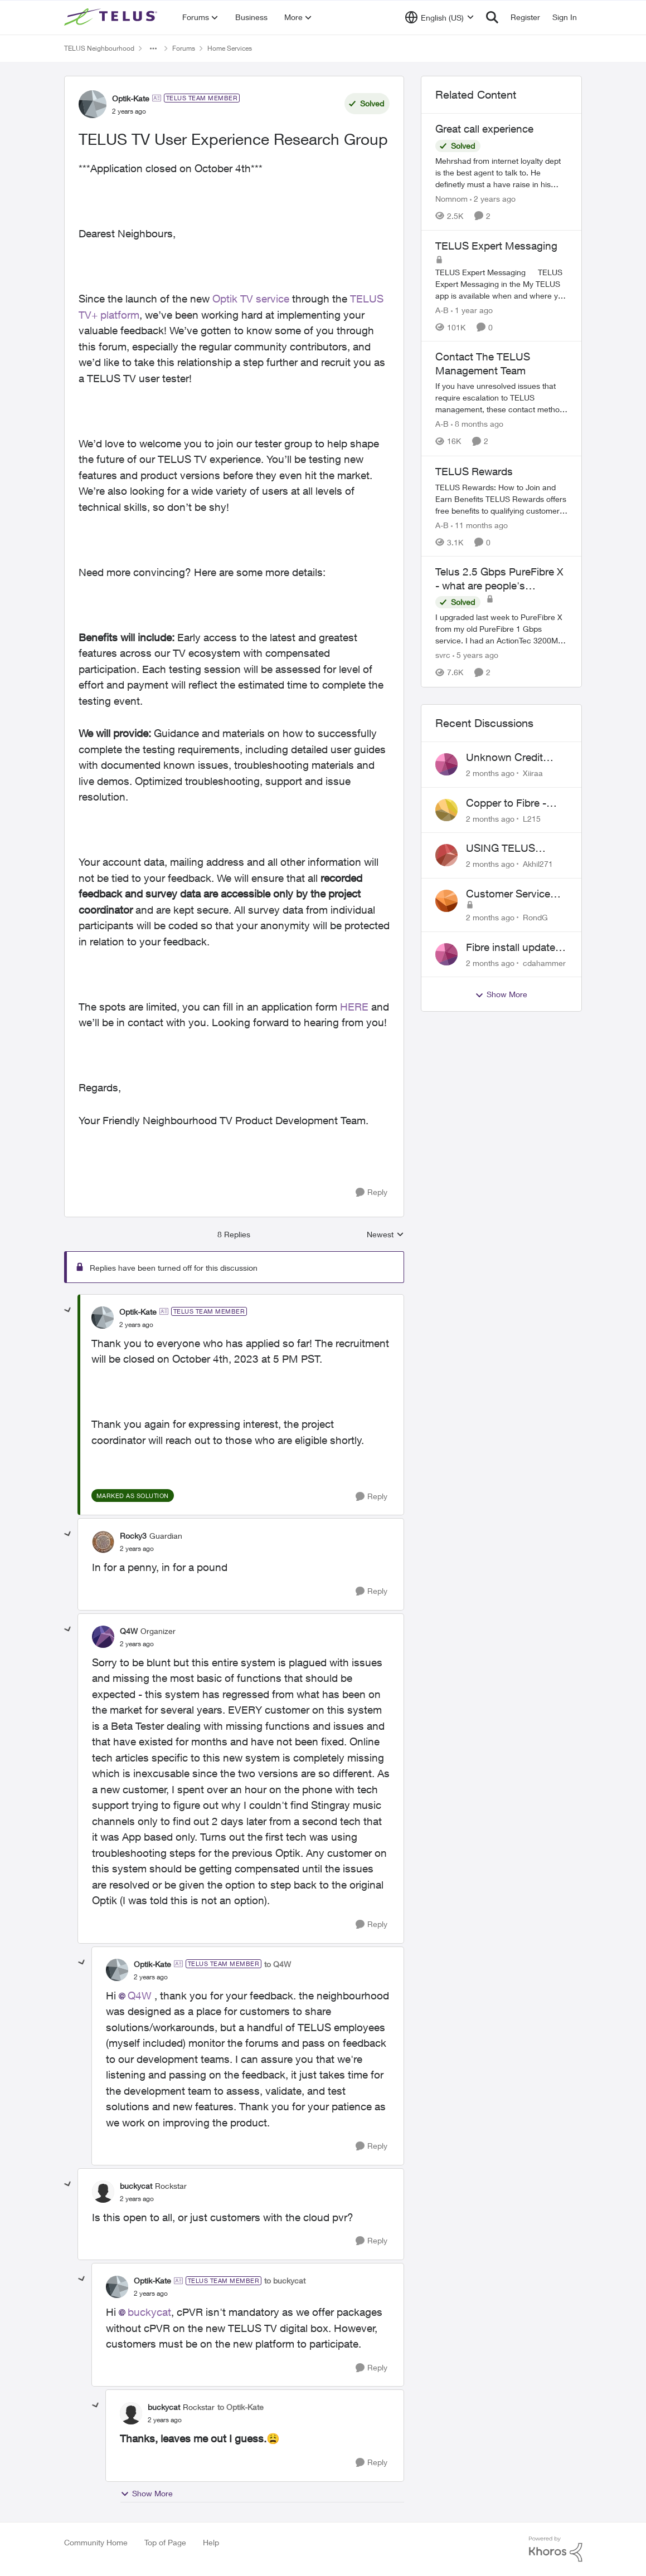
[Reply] (371, 1192)
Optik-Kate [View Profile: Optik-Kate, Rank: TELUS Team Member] (130, 98)
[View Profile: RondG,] (446, 901)
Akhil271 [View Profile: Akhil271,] (538, 864)
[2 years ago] (493, 198)
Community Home (96, 2542)
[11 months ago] (479, 524)
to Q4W (277, 1964)
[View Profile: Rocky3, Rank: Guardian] (103, 1542)
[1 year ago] (472, 309)
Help (211, 2542)
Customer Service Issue (508, 894)
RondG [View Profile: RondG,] (535, 917)
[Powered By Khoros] (555, 2549)
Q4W (140, 1995)
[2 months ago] (490, 773)
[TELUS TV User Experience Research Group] (136, 1325)
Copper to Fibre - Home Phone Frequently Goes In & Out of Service (515, 803)
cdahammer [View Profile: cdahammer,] (544, 962)
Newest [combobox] (385, 1235)
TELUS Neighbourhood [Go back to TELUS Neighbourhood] (99, 48)
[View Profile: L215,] (446, 810)
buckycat (149, 2312)
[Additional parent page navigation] (153, 48)
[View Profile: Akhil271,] (446, 855)
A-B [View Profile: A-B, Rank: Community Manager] (442, 309)
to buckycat (284, 2280)
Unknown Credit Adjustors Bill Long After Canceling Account (510, 757)
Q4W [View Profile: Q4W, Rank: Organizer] (129, 1631)
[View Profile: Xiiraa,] (446, 764)
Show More (146, 2494)
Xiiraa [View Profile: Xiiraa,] (533, 773)
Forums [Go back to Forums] (183, 48)
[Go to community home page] (112, 17)
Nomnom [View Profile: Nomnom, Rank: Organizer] (451, 198)
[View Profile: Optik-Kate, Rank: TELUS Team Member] (92, 104)
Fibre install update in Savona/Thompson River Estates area (516, 947)
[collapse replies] (68, 1310)
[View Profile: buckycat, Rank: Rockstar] (103, 2191)
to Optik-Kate (240, 2407)
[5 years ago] (475, 655)
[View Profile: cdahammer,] (446, 954)
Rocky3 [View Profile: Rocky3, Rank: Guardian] (133, 1535)
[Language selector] (439, 17)
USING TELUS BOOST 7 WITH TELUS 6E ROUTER (513, 848)
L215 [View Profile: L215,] (532, 818)
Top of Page (165, 2542)
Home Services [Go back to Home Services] (229, 48)
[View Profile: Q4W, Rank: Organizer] (103, 1637)
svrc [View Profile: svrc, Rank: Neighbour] (442, 655)
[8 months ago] (477, 424)
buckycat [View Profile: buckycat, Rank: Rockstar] (136, 2185)
